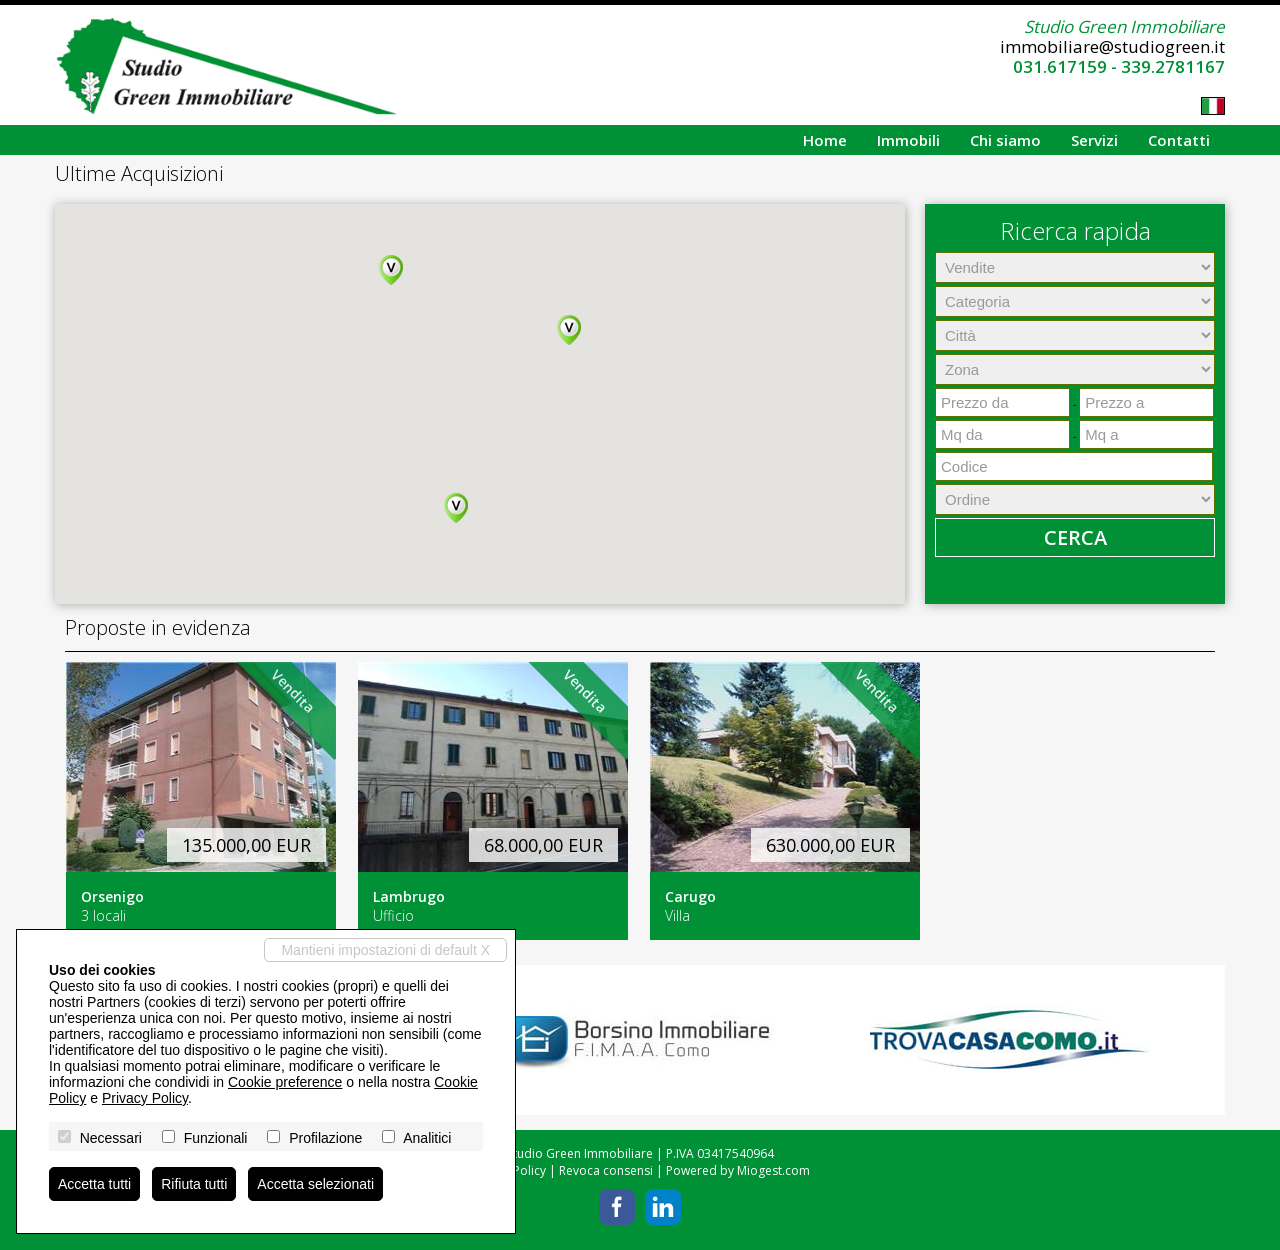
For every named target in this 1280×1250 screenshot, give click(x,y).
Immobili (908, 140)
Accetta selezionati (315, 1184)
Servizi (1094, 140)
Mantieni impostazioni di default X (385, 950)
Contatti (1179, 140)
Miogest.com (773, 1170)
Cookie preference (285, 1082)
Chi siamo (1005, 140)
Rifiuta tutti (194, 1184)
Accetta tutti (94, 1184)
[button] (391, 270)
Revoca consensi (606, 1170)
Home (825, 140)
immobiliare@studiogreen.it (1112, 46)
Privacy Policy (145, 1098)
